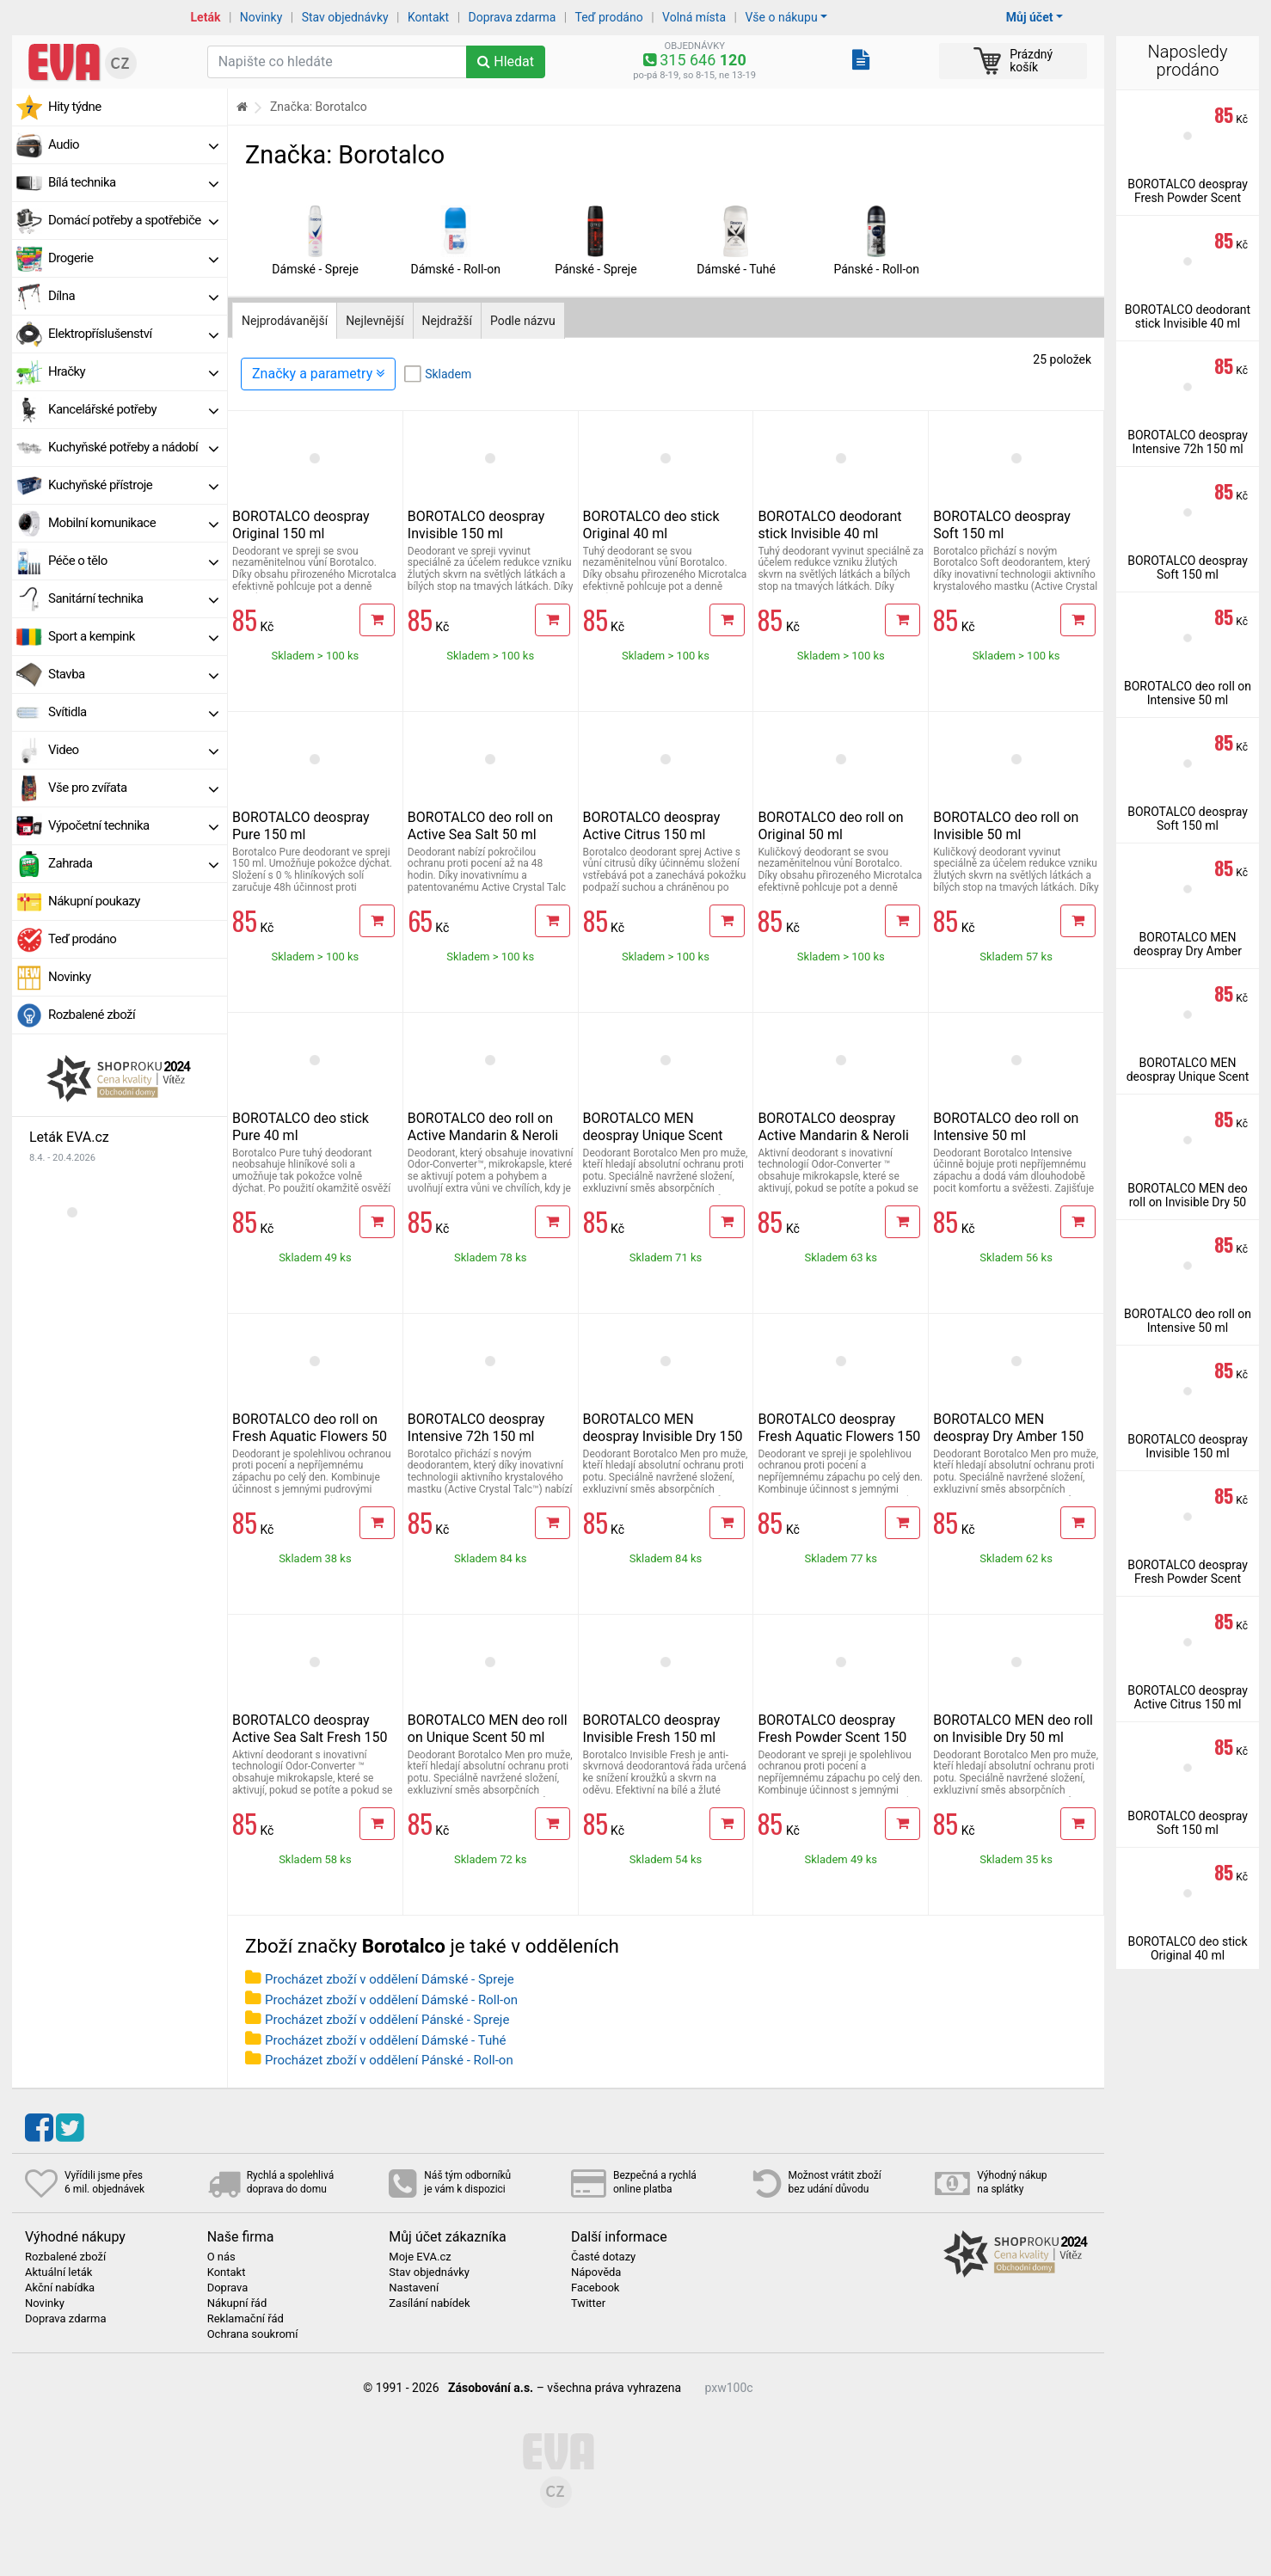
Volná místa (694, 17)
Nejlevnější (374, 321)
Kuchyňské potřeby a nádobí (133, 447)
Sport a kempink (133, 636)
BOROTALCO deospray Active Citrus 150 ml (652, 826)
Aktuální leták (58, 2272)
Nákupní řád (237, 2303)
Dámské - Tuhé (736, 269)
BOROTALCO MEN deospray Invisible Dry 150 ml (663, 1436)
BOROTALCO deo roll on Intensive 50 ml (1005, 1127)
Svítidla (133, 712)
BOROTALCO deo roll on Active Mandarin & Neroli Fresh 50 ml (483, 1135)
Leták (206, 17)
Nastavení (414, 2288)
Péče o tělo (133, 560)
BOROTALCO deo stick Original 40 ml (651, 525)
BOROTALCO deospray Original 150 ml (301, 525)
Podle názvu (523, 321)
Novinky (261, 17)
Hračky (133, 371)
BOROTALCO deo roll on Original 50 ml (830, 826)
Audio (133, 144)
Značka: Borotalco (318, 106)
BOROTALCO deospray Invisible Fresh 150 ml (652, 1728)
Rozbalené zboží (91, 1014)
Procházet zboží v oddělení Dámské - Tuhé (385, 2040)
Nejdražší (447, 321)
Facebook (595, 2288)
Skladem (448, 374)
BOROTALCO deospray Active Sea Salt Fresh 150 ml (309, 1737)
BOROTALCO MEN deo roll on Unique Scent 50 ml (488, 1728)
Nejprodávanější (285, 321)
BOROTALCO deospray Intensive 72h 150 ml (476, 1427)
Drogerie (133, 258)
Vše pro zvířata (133, 787)
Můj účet (1029, 17)
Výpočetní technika (133, 825)
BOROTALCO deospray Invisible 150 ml (476, 525)
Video (133, 749)
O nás (221, 2257)
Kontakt (428, 17)
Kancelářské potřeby (133, 409)
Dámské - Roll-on (455, 269)
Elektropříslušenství (133, 333)
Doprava (228, 2288)
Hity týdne (74, 106)
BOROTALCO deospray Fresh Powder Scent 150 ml (832, 1737)
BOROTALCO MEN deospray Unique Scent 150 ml (653, 1135)
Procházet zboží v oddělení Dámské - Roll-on (391, 2000)
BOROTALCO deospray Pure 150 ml (301, 826)
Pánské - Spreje (596, 269)
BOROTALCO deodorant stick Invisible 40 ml (829, 525)
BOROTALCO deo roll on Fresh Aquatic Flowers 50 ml (309, 1436)
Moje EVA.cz (420, 2257)
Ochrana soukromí (252, 2334)
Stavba (133, 674)
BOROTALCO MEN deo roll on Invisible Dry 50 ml (1013, 1728)
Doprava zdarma (512, 17)
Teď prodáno (608, 17)
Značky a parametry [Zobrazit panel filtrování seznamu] (318, 373)
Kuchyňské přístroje (133, 485)
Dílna (133, 295)
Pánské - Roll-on (876, 269)
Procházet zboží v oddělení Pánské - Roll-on (389, 2060)
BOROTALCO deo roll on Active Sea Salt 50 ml (480, 826)
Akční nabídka (60, 2288)
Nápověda (596, 2272)
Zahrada (133, 863)
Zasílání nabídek (429, 2303)
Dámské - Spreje (315, 269)
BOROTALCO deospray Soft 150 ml (1002, 525)
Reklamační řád (245, 2319)
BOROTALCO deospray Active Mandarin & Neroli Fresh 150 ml (833, 1135)
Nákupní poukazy (94, 901)
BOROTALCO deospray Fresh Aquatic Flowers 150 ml (839, 1436)
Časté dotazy (603, 2257)
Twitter (588, 2303)
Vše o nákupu (781, 17)
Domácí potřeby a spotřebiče (133, 220)
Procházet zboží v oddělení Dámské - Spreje (389, 1979)
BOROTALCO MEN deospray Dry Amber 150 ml (1008, 1436)
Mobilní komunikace (133, 522)
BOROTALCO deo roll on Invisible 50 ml (1005, 826)
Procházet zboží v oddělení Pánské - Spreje (387, 2019)
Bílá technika (133, 182)
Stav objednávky (345, 17)
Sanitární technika (133, 598)
